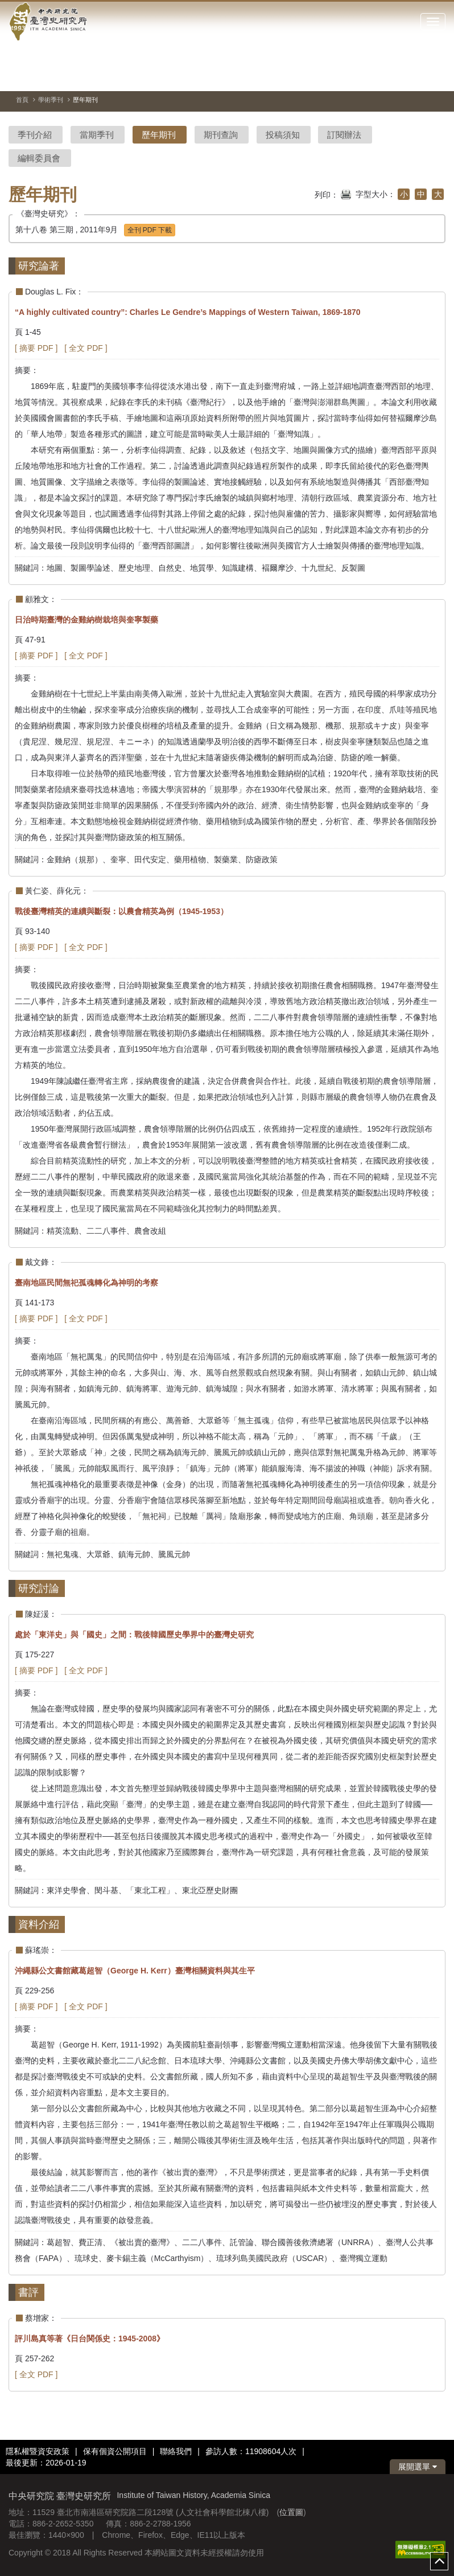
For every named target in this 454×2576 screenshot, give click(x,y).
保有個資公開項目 (115, 2451)
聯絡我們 (176, 2451)
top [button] (439, 2561)
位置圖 (291, 2512)
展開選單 (417, 2466)
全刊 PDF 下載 (149, 230)
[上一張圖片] (396, 76)
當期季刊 (97, 135)
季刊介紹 (35, 135)
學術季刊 (50, 99)
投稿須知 (283, 135)
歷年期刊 (159, 135)
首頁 (22, 99)
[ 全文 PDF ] (85, 348)
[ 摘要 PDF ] (36, 348)
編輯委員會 (39, 158)
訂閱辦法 (344, 135)
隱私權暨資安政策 (37, 2451)
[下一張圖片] (416, 76)
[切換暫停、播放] (375, 76)
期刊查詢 (221, 135)
